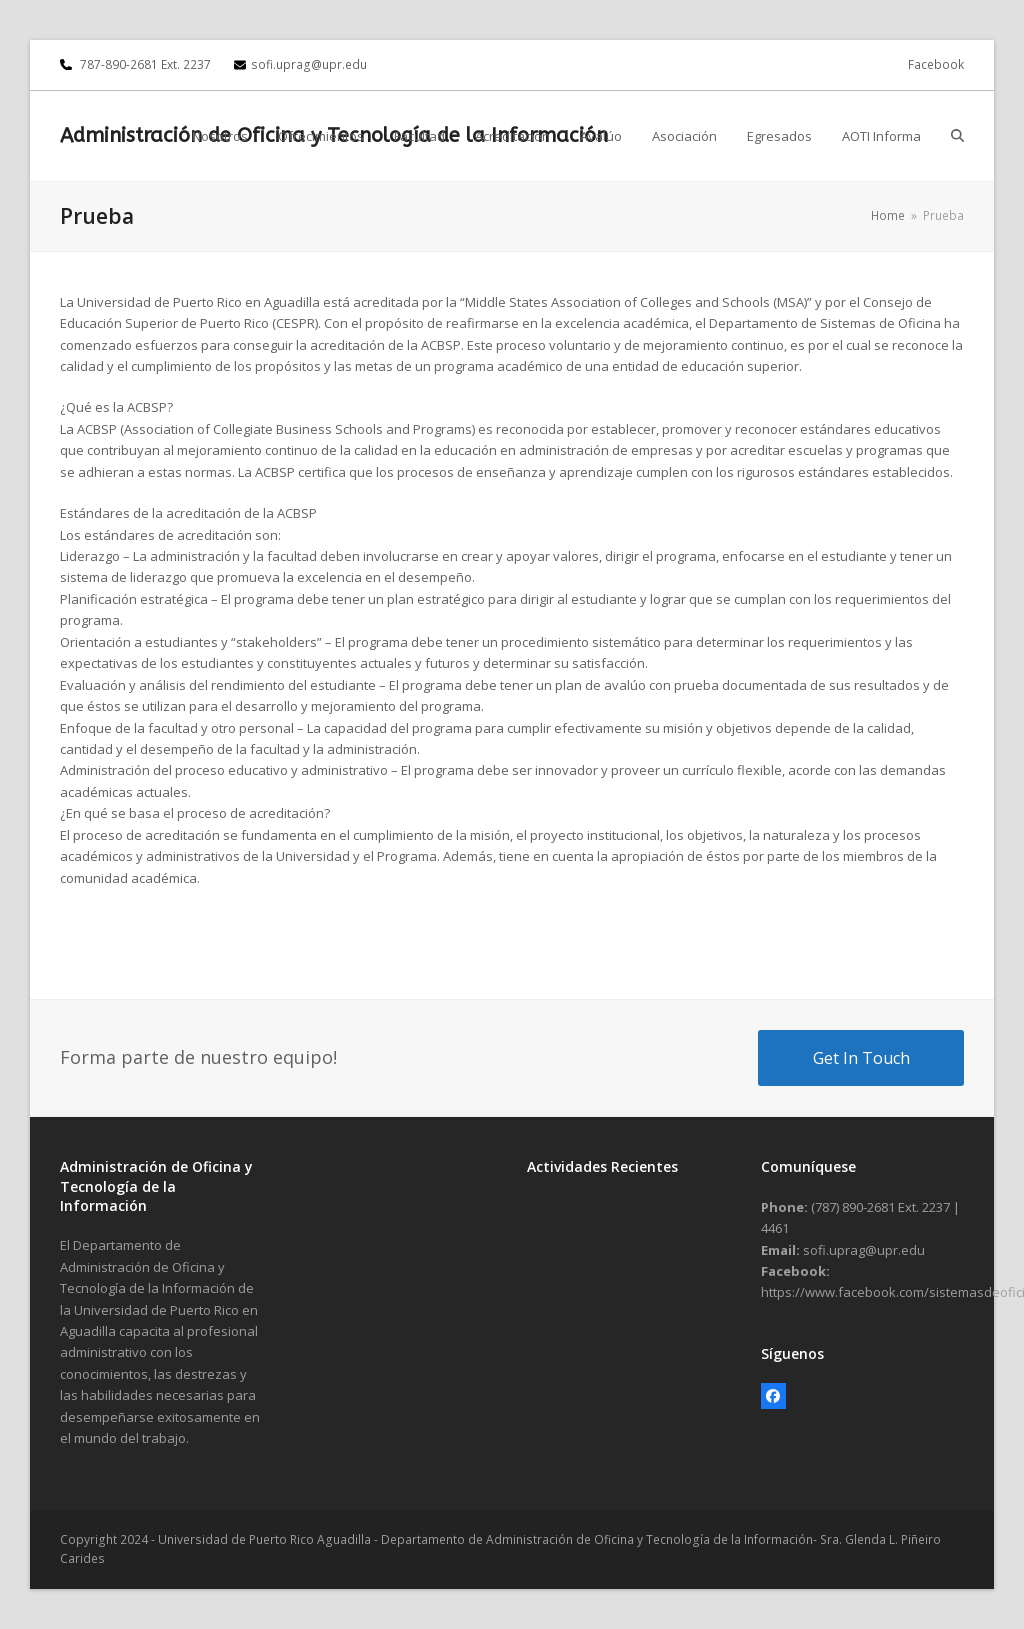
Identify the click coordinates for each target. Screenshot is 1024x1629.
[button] (957, 136)
